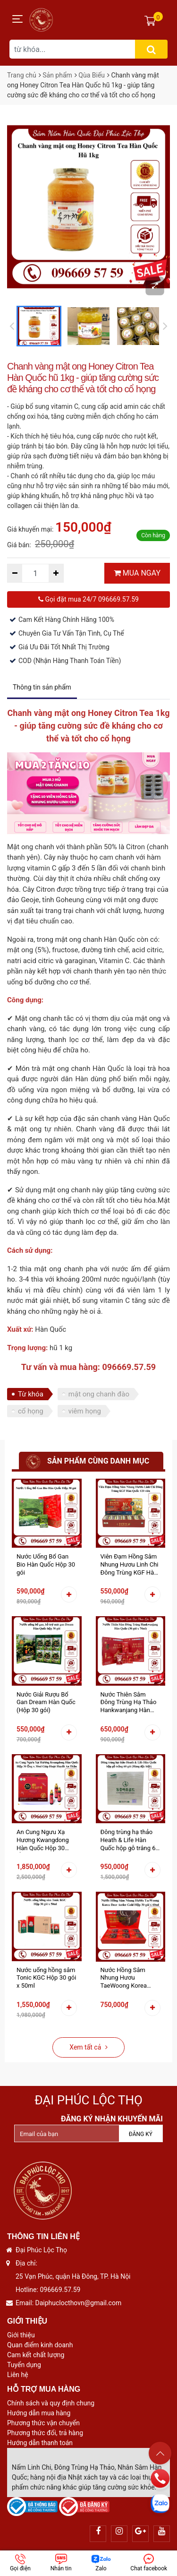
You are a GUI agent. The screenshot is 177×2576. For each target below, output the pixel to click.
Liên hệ (17, 2374)
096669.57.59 (60, 2289)
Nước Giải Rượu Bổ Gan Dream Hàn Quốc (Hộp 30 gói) (46, 1702)
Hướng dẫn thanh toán (40, 2443)
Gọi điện (20, 2563)
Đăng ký (140, 2134)
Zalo (100, 2563)
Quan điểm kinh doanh (40, 2345)
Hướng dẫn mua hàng (38, 2413)
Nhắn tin (61, 2563)
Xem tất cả (88, 2047)
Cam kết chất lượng (35, 2355)
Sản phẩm (57, 75)
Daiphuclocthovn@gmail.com (78, 2303)
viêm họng (84, 1411)
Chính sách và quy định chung (50, 2403)
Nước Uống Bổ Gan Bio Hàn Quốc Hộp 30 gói (46, 1564)
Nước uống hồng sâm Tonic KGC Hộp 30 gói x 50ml (46, 1978)
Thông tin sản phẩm (42, 687)
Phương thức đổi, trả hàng (45, 2433)
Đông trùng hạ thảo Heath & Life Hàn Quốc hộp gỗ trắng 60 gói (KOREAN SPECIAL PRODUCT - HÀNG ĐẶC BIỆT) (130, 1840)
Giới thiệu (21, 2335)
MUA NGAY (137, 573)
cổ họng (30, 1411)
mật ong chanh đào (98, 1394)
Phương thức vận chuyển (43, 2423)
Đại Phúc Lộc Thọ (88, 2100)
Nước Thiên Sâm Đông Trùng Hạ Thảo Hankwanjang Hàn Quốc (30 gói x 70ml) (129, 1703)
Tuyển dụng (24, 2365)
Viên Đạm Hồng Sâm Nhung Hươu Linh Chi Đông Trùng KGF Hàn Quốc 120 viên (130, 1565)
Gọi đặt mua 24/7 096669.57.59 (88, 599)
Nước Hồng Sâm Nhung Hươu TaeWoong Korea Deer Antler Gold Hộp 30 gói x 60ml (129, 1978)
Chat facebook (148, 2563)
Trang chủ (21, 75)
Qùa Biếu (91, 75)
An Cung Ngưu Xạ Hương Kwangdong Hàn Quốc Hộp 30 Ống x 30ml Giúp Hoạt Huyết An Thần (46, 1840)
